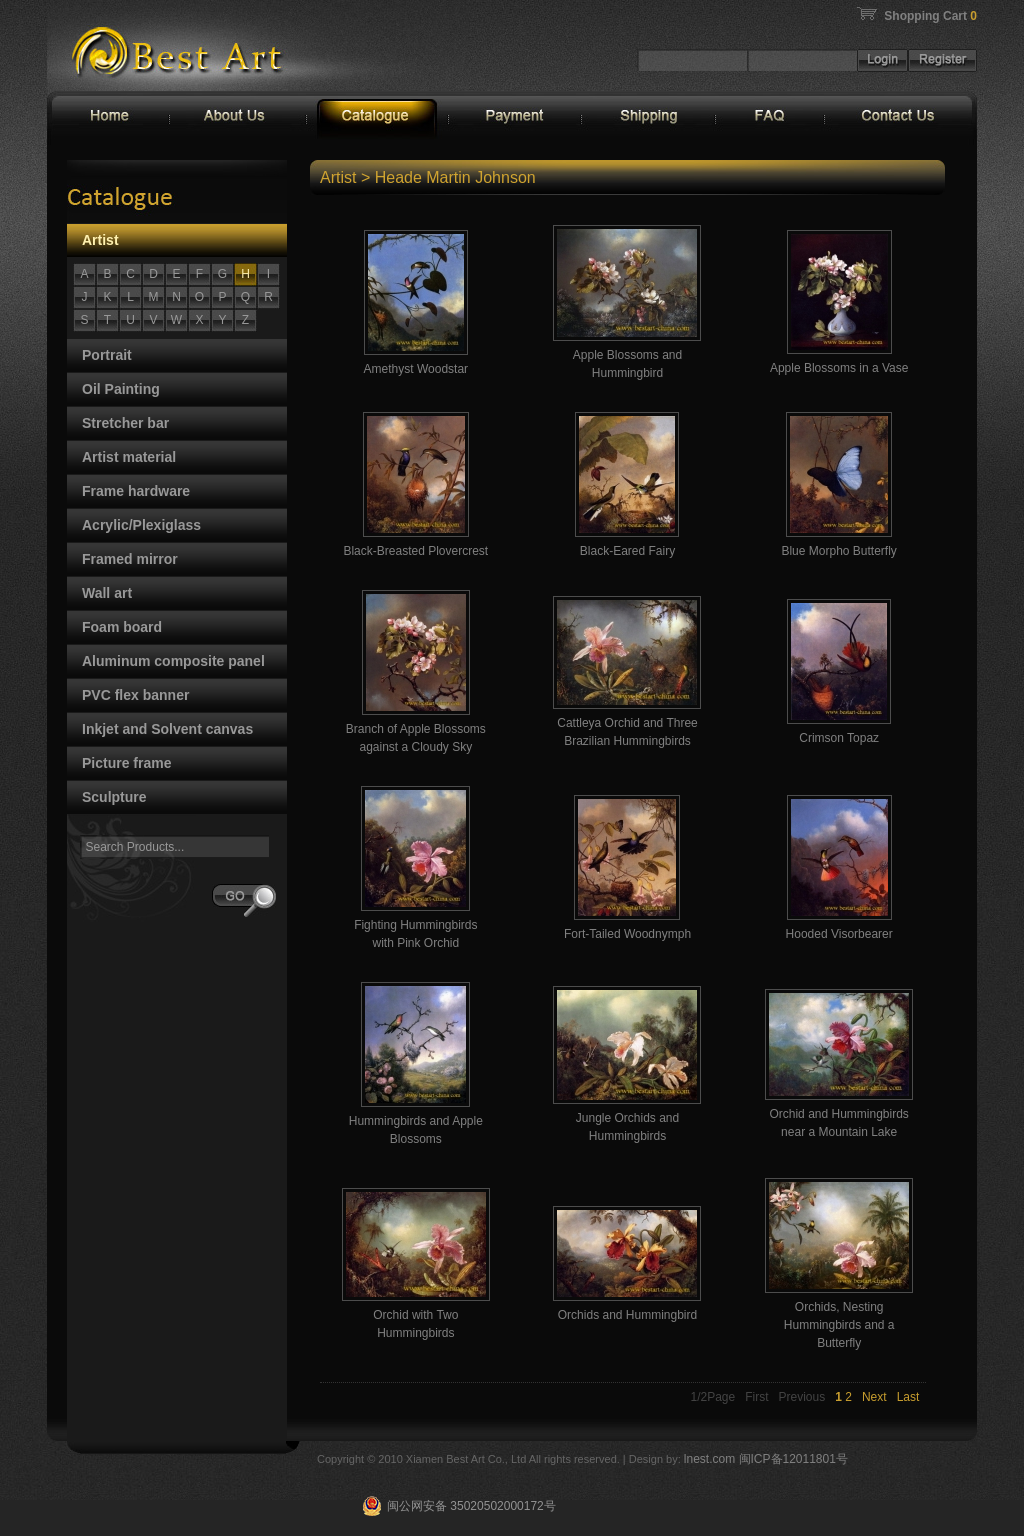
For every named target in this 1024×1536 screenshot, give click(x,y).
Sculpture (114, 797)
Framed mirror (130, 559)
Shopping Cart (930, 16)
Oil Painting (121, 389)
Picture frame (126, 763)
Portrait (107, 355)
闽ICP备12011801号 (793, 1459)
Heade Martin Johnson (455, 177)
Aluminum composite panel (173, 661)
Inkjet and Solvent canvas (167, 729)
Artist (100, 240)
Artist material (129, 457)
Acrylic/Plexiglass (141, 525)
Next (874, 1397)
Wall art (107, 593)
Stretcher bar (125, 423)
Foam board (122, 627)
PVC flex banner (135, 695)
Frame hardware (136, 491)
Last (908, 1397)
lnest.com (711, 1459)
